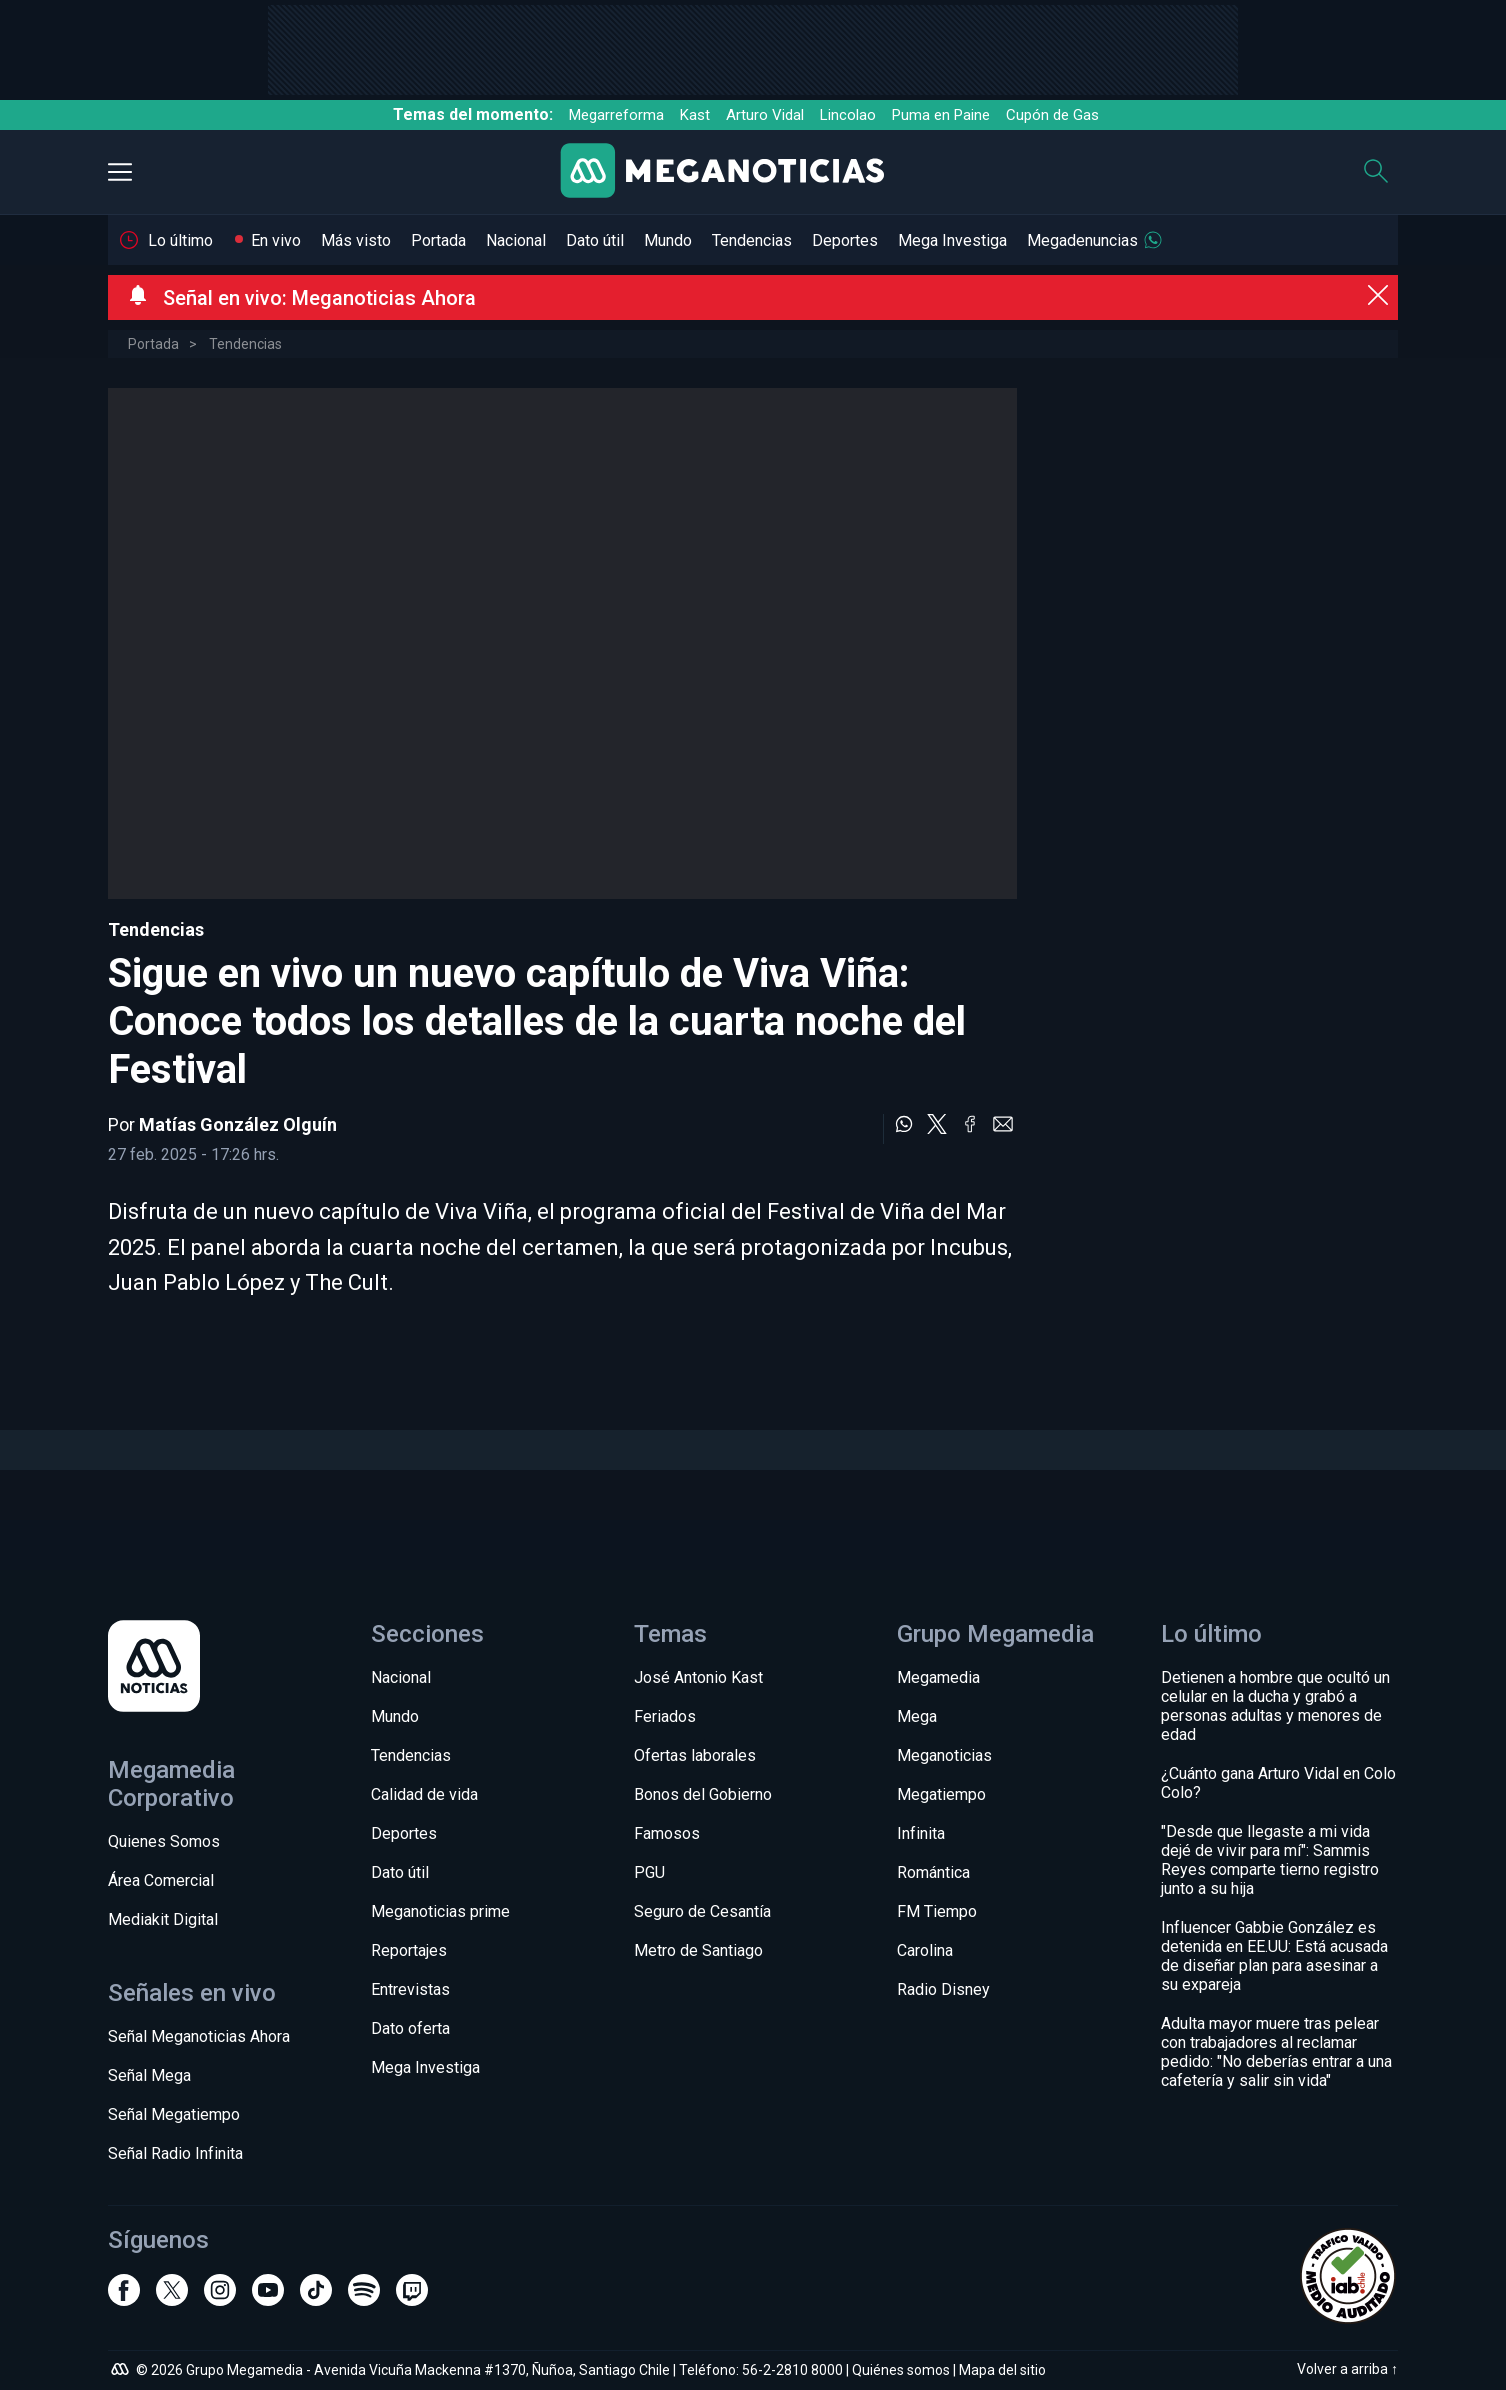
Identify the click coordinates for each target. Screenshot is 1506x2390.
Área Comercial (161, 1880)
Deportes (845, 240)
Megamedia (938, 1677)
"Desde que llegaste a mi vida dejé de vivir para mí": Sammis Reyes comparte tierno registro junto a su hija (1270, 1860)
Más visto (356, 240)
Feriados (665, 1716)
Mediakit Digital (163, 1919)
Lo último (180, 240)
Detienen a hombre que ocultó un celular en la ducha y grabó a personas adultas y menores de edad (1275, 1706)
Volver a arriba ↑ (1347, 2369)
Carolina (925, 1950)
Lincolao (848, 115)
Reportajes (409, 1950)
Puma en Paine (941, 115)
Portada (438, 240)
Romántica (933, 1872)
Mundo (668, 240)
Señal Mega (149, 2075)
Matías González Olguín (238, 1124)
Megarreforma (616, 115)
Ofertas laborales (695, 1755)
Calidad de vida (424, 1794)
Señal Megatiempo (174, 2114)
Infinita (921, 1833)
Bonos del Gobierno (703, 1794)
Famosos (667, 1833)
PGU (649, 1872)
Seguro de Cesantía (702, 1911)
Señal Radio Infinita (175, 2153)
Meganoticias (944, 1755)
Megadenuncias (1082, 240)
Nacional (516, 240)
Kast (695, 115)
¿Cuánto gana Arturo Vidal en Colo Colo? (1278, 1783)
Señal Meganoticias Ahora (199, 2036)
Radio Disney (943, 1989)
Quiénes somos (901, 2370)
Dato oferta (410, 2028)
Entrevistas (410, 1989)
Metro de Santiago (698, 1950)
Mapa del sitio (1002, 2370)
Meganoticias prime (440, 1911)
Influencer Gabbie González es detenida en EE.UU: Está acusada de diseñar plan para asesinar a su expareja (1274, 1956)
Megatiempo (941, 1794)
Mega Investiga (952, 240)
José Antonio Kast (698, 1677)
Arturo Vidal (765, 115)
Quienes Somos (164, 1841)
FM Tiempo (937, 1911)
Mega (917, 1716)
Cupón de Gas (1052, 115)
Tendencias (752, 240)
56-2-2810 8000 (792, 2370)
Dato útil (595, 240)
